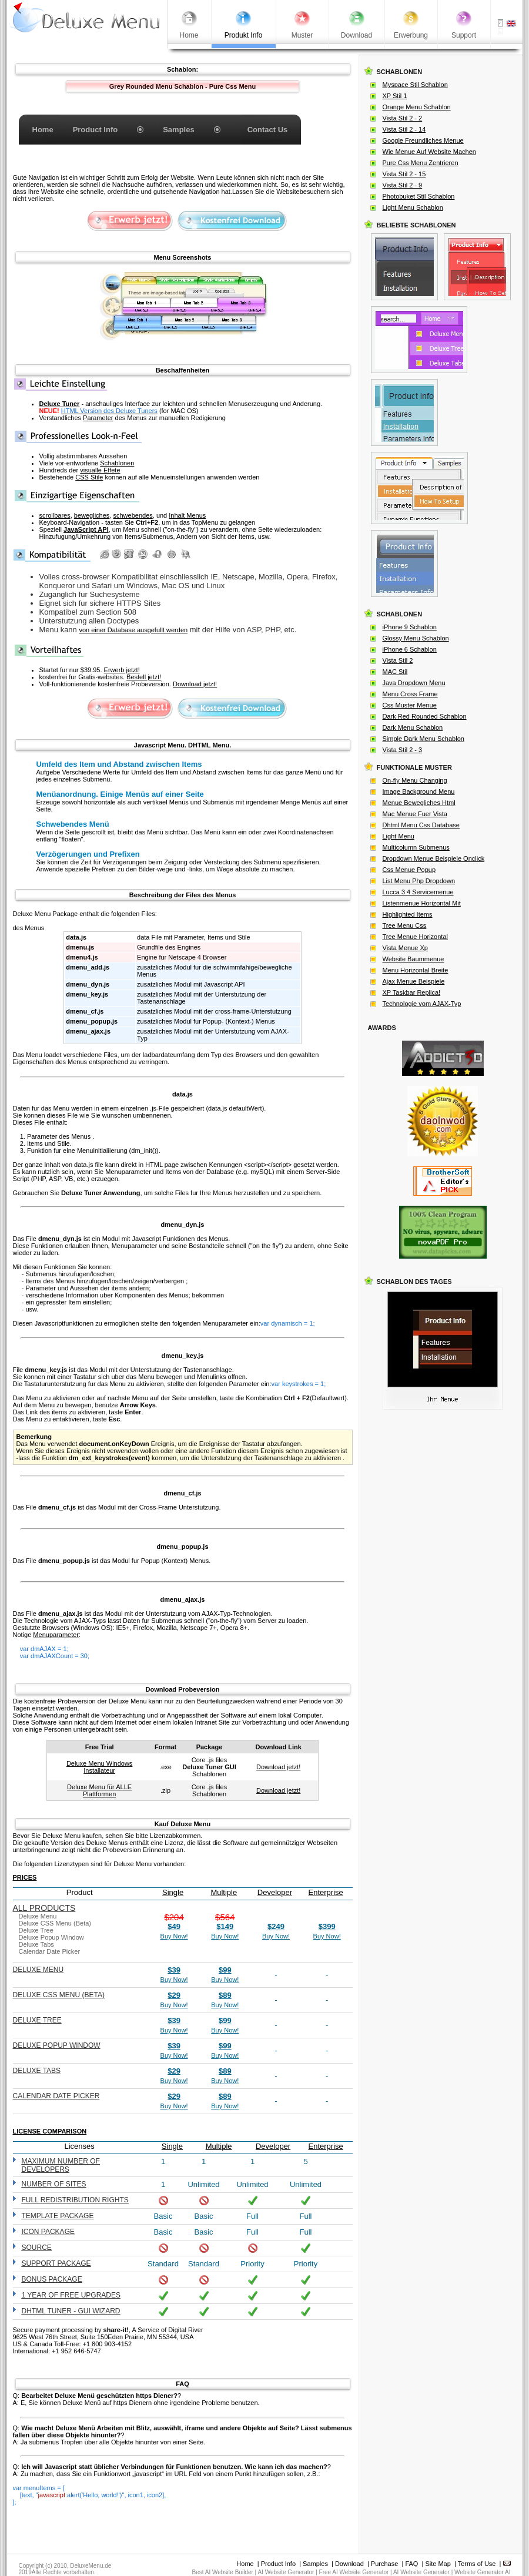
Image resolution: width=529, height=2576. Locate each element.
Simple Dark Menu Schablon (423, 738)
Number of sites (54, 2184)
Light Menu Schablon (413, 207)
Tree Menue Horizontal (415, 936)
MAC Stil (395, 671)
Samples (315, 2563)
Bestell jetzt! (143, 676)
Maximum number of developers (61, 2165)
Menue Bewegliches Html (419, 802)
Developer (274, 1892)
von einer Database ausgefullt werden (133, 629)
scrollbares (55, 515)
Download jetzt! (195, 683)
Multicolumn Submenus (416, 847)
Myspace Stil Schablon (415, 84)
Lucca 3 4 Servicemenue (418, 891)
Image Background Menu (419, 791)
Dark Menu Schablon (413, 727)
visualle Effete (100, 470)
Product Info (278, 2563)
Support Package (56, 2263)
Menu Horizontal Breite (415, 970)
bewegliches (92, 515)
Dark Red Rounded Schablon (425, 716)
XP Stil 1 (395, 95)
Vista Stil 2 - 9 (403, 185)
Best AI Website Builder (222, 2572)
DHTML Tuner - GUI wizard (71, 2311)
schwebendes (132, 515)
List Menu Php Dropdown (419, 880)
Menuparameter (56, 1634)
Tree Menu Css (405, 925)
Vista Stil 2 (398, 660)
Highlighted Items (408, 914)
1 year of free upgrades (71, 2295)
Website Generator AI (482, 2572)
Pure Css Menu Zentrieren (420, 162)
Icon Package (48, 2232)
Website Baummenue (413, 958)
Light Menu (398, 836)
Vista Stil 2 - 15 (404, 173)
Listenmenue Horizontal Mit (422, 903)
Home (244, 2563)
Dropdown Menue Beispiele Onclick (434, 858)
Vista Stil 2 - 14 (404, 129)
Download (349, 2563)
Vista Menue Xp (405, 947)
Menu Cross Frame (410, 693)
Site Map (437, 2563)
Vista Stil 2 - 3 (403, 749)
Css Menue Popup (409, 869)
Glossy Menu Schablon (416, 638)
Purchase (384, 2563)
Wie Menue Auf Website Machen (429, 151)
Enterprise (326, 1892)
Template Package (58, 2216)
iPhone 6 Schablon (410, 649)
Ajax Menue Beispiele (414, 981)
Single (172, 1892)
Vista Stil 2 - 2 (403, 118)
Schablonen (117, 463)
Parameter (98, 417)
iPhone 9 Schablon (410, 626)
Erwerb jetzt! (122, 669)
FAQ (411, 2563)
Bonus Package (52, 2279)
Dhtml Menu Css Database (421, 825)
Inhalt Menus (187, 515)
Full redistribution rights (75, 2200)
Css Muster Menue (410, 705)
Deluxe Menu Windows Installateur (99, 1767)
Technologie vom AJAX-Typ (422, 1003)
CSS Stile (89, 477)
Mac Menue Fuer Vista (415, 813)
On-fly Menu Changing (415, 780)
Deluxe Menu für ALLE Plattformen (99, 1790)
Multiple (223, 1892)
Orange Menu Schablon (417, 106)
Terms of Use (477, 2563)
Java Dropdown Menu (414, 682)
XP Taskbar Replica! (412, 992)
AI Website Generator (285, 2572)
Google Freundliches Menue (423, 140)
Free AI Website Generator (354, 2572)
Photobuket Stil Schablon (419, 196)
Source (37, 2247)
